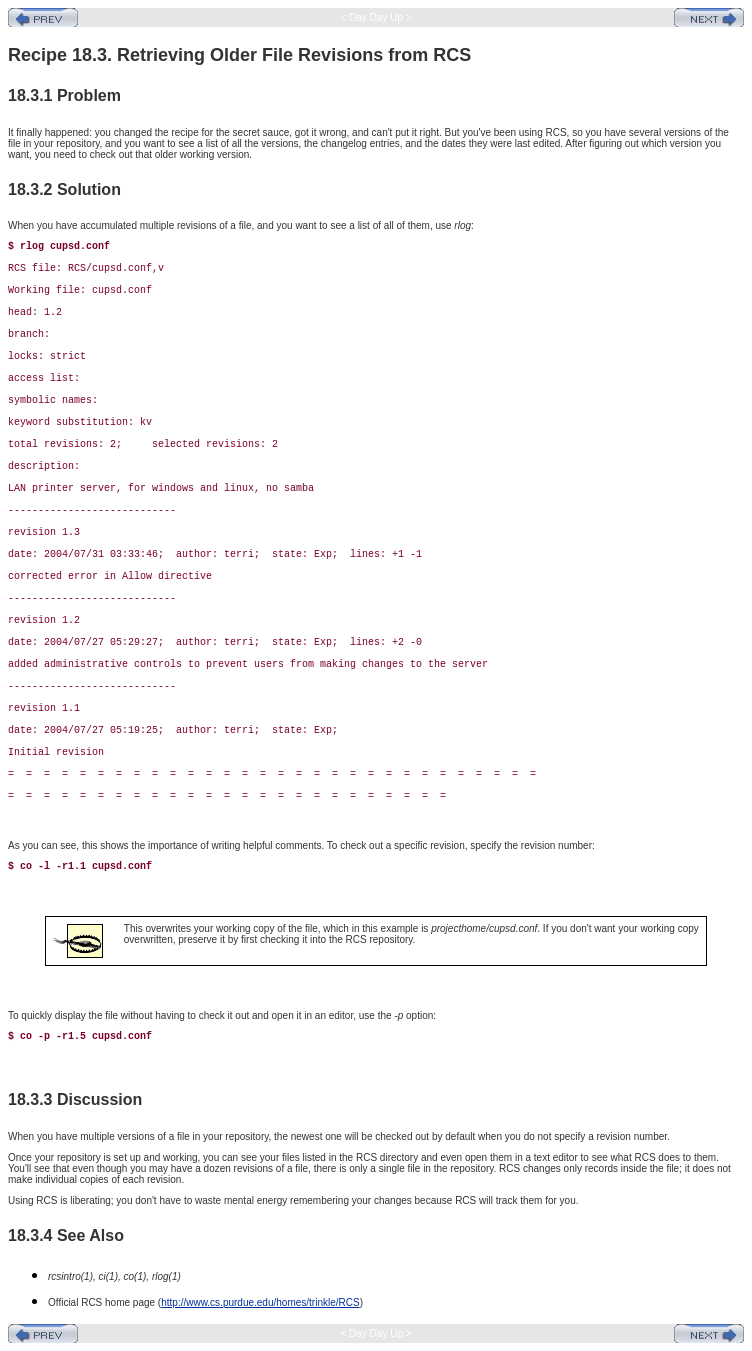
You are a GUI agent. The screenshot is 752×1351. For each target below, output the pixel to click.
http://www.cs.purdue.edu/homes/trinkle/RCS (260, 1302)
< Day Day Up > (376, 17)
